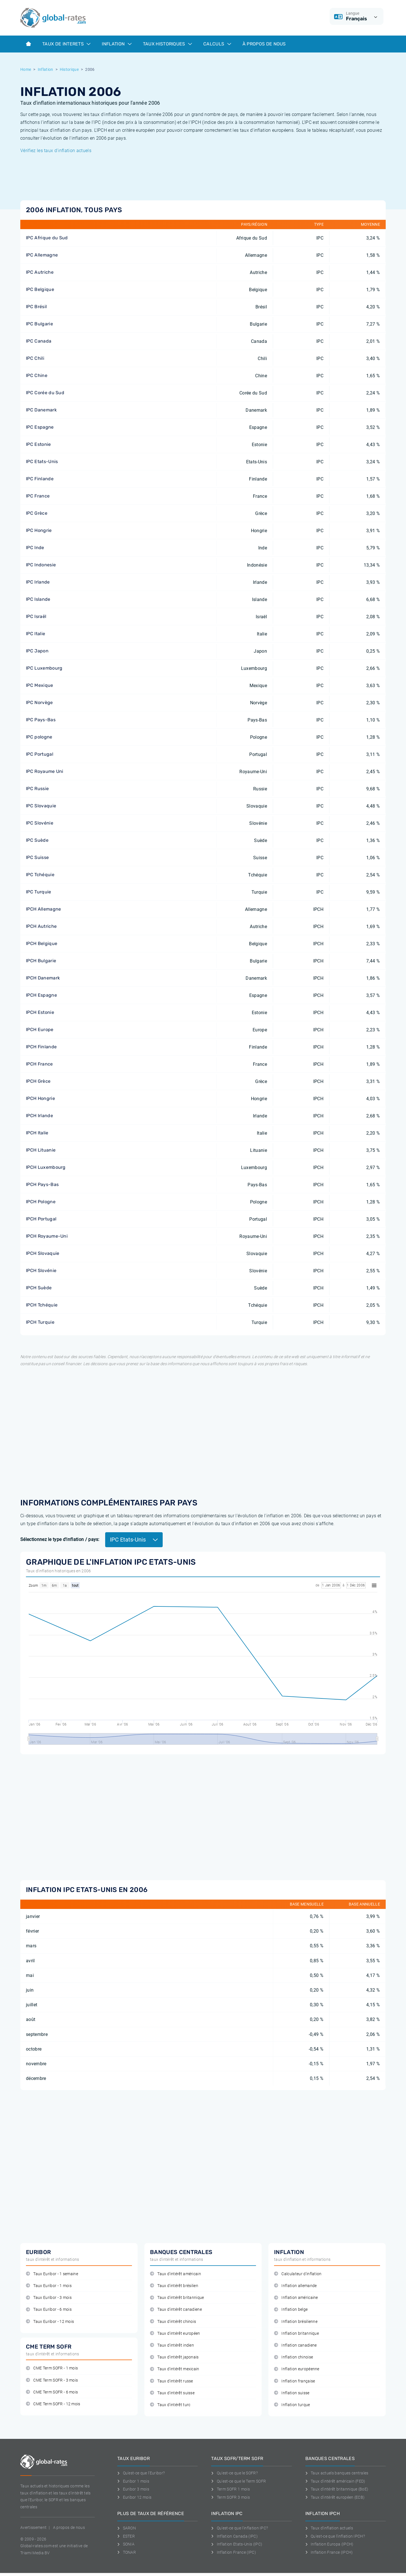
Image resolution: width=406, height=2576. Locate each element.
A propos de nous (69, 2527)
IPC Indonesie (41, 564)
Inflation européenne (296, 2369)
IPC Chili (35, 358)
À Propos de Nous (264, 44)
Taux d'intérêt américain (175, 2274)
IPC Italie (35, 633)
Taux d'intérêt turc (170, 2404)
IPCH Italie (37, 1132)
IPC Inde (35, 547)
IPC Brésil (36, 306)
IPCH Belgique (41, 943)
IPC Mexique (39, 685)
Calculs (217, 44)
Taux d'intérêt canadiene (176, 2309)
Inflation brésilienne (295, 2321)
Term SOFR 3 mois (230, 2497)
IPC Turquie (38, 892)
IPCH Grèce (38, 1081)
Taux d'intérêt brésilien (174, 2285)
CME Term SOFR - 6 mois (52, 2392)
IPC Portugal (39, 754)
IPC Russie (37, 788)
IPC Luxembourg (44, 668)
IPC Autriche (40, 272)
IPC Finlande (40, 478)
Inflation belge (291, 2309)
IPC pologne (39, 737)
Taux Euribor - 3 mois (49, 2297)
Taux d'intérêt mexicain (174, 2369)
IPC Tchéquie (40, 874)
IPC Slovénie (39, 823)
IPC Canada (38, 341)
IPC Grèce (36, 513)
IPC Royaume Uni (44, 771)
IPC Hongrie (39, 530)
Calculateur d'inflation (298, 2274)
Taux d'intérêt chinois (173, 2321)
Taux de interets (66, 44)
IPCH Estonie (40, 1012)
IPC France (38, 496)
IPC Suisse (37, 857)
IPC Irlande (38, 582)
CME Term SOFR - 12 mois (53, 2404)
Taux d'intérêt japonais (174, 2357)
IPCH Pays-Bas (42, 1184)
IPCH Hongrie (40, 1098)
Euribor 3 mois (133, 2489)
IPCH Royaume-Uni (47, 1236)
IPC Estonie (38, 444)
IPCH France (39, 1064)
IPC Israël (36, 616)
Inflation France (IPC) (233, 2552)
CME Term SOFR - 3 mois (52, 2380)
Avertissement (33, 2527)
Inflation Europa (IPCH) (329, 2544)
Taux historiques (167, 44)
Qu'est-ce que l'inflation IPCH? (335, 2536)
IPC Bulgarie (39, 323)
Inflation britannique (296, 2333)
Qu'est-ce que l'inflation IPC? (239, 2528)
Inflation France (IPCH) (329, 2552)
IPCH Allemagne (43, 909)
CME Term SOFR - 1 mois (52, 2368)
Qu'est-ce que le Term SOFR (238, 2481)
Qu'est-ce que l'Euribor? (141, 2473)
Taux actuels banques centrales (337, 2473)
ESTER (126, 2536)
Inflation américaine (296, 2297)
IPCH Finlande (41, 1046)
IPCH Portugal (41, 1219)
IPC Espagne (40, 427)
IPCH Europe (40, 1029)
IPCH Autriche (41, 926)
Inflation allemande (295, 2285)
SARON (126, 2528)
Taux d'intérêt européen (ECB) (335, 2497)
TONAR (126, 2552)
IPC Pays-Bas (41, 719)
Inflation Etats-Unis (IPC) (236, 2544)
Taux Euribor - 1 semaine (52, 2274)
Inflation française (294, 2381)
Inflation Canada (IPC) (234, 2536)
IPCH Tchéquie (42, 1305)
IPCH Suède (39, 1287)
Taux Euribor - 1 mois (49, 2285)
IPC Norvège (39, 702)
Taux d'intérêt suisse (172, 2393)
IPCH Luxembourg (46, 1167)
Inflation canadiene (295, 2345)
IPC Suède (37, 840)
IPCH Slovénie (41, 1270)
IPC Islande (38, 599)
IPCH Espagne (41, 995)
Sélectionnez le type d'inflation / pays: (60, 1539)
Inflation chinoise (293, 2357)
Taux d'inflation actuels (329, 2528)
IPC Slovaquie (41, 805)
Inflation (116, 44)
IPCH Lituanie (41, 1150)
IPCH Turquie (40, 1322)
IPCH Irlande (39, 1115)
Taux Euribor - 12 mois (50, 2321)
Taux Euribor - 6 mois (49, 2309)
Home (25, 69)
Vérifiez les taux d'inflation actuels (55, 150)
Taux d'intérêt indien (172, 2345)
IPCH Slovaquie (42, 1253)
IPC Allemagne (42, 255)
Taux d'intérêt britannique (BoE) (337, 2489)
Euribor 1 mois (133, 2481)
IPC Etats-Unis (42, 461)
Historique (69, 69)
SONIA (125, 2544)
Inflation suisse (292, 2393)
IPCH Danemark (43, 978)
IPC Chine (36, 375)
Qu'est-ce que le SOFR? (234, 2473)
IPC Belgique (40, 289)
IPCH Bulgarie (41, 960)
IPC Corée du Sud (45, 392)
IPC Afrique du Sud (47, 237)
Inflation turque (292, 2404)
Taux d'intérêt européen (175, 2333)
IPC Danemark (41, 410)
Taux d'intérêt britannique (177, 2297)
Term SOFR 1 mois (230, 2489)
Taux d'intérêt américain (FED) (335, 2481)
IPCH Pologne (41, 1201)
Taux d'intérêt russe (171, 2381)
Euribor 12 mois (134, 2497)
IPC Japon (37, 651)
